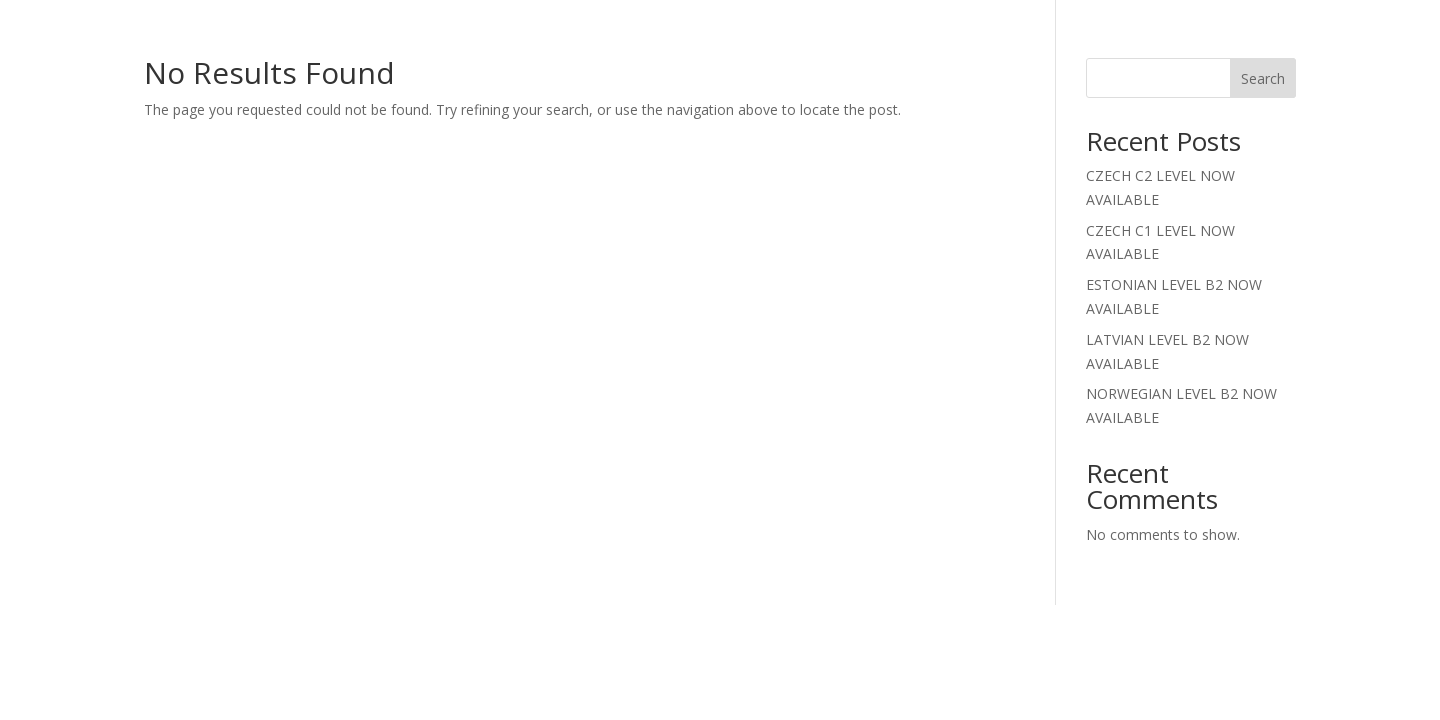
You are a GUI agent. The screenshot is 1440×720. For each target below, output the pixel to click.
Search (1263, 78)
